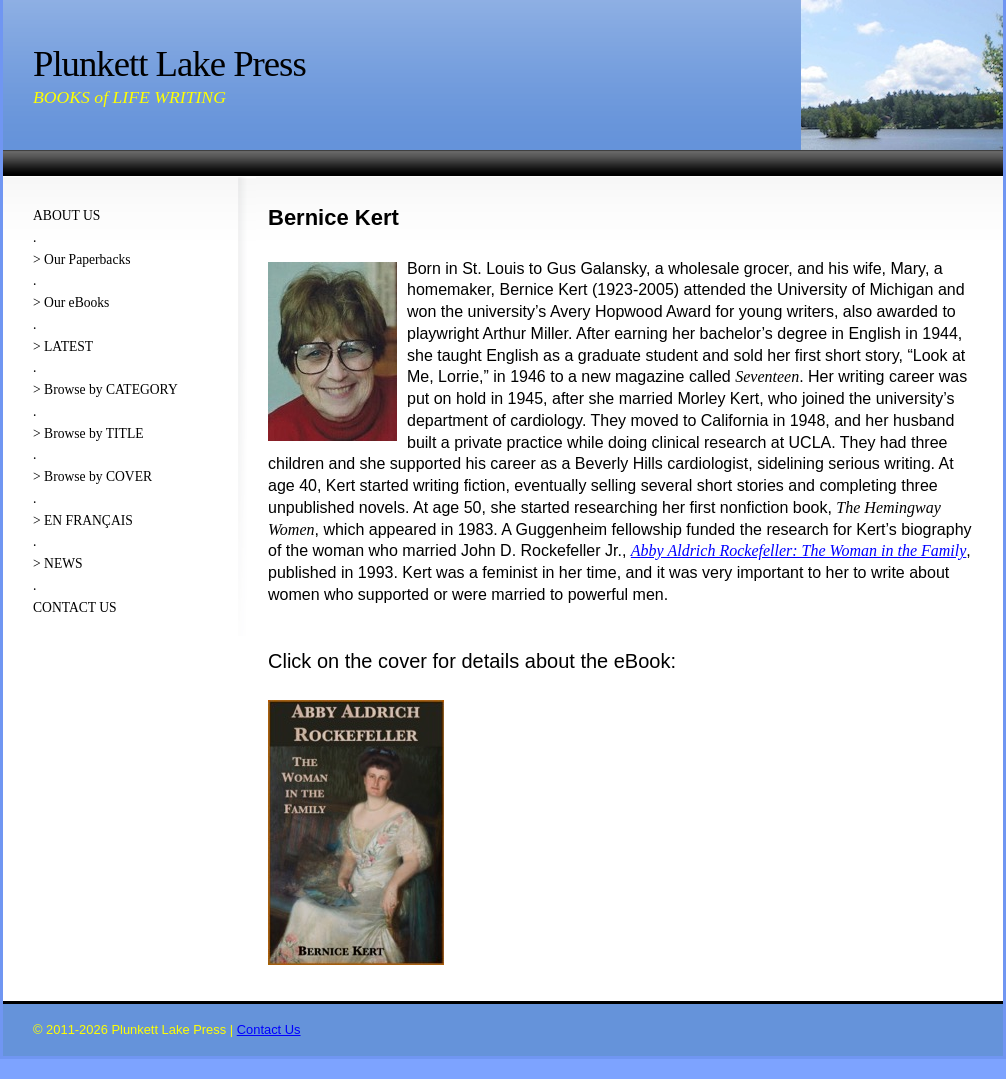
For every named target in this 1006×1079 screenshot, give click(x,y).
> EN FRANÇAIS (83, 520)
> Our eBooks (71, 302)
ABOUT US (66, 215)
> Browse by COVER (92, 476)
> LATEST (63, 346)
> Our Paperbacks (82, 259)
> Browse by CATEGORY (105, 389)
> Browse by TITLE (88, 433)
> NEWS (58, 563)
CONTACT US (75, 607)
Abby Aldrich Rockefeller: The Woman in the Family (798, 550)
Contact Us (269, 1029)
